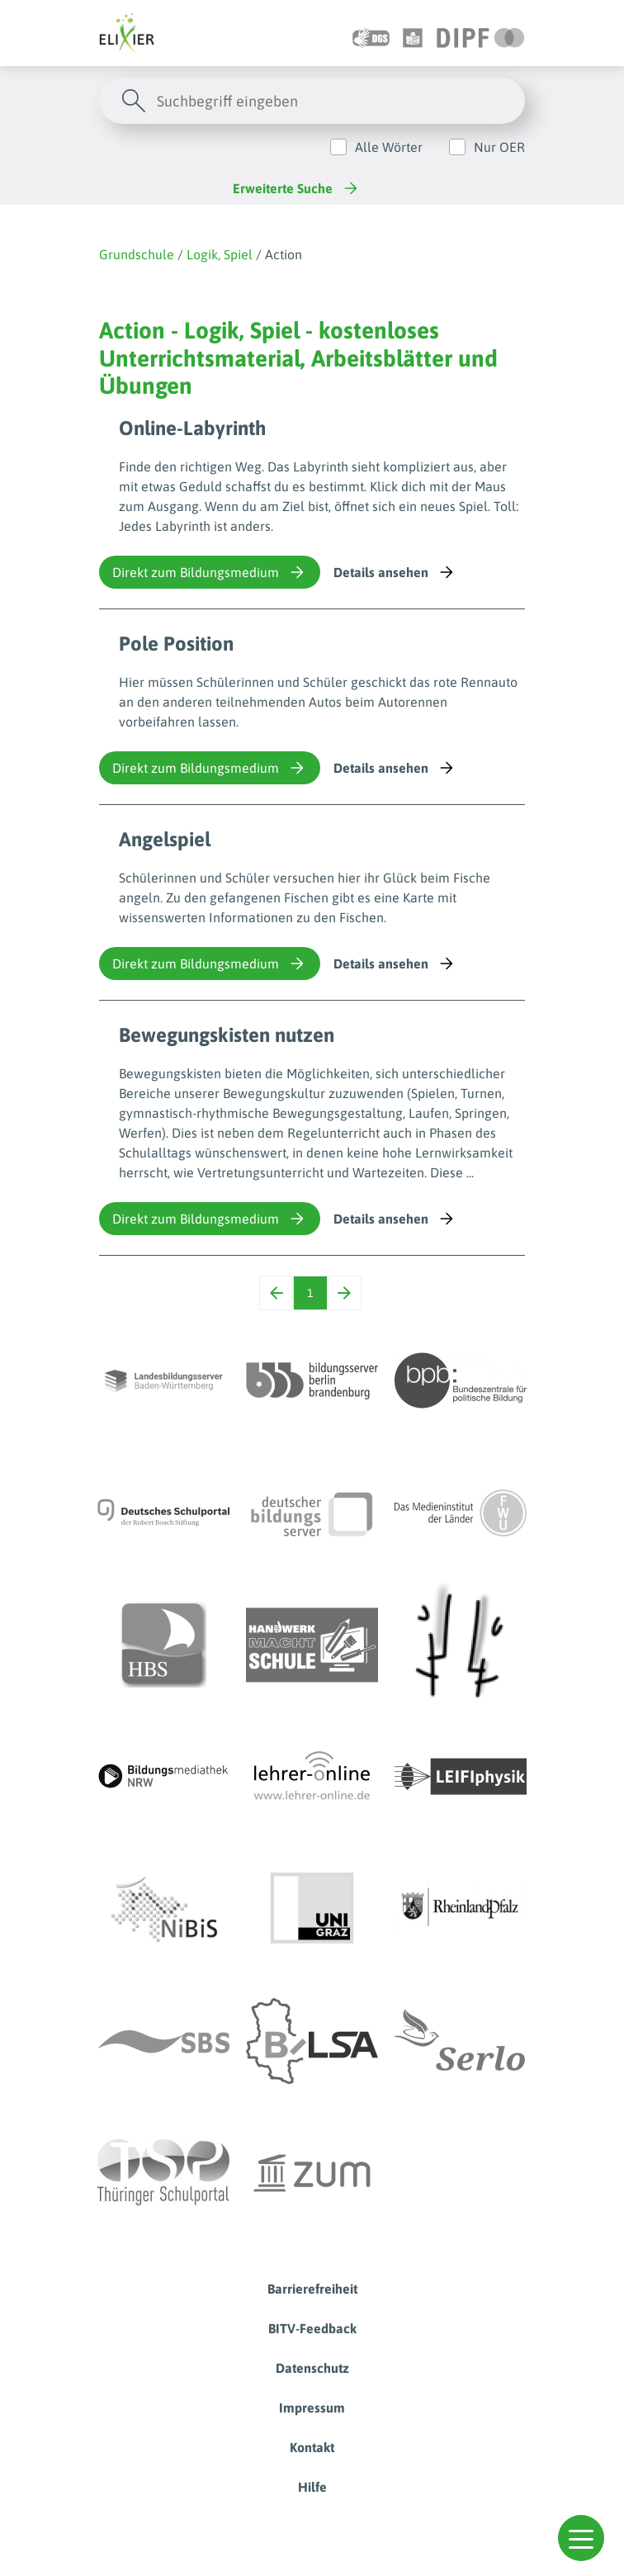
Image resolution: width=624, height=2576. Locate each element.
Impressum (312, 2407)
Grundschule (136, 254)
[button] (581, 2538)
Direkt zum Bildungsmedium (209, 572)
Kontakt (312, 2447)
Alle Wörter (389, 147)
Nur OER (499, 147)
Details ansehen (394, 572)
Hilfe (312, 2486)
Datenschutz (312, 2368)
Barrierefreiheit (312, 2288)
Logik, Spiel (220, 254)
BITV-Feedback (312, 2328)
